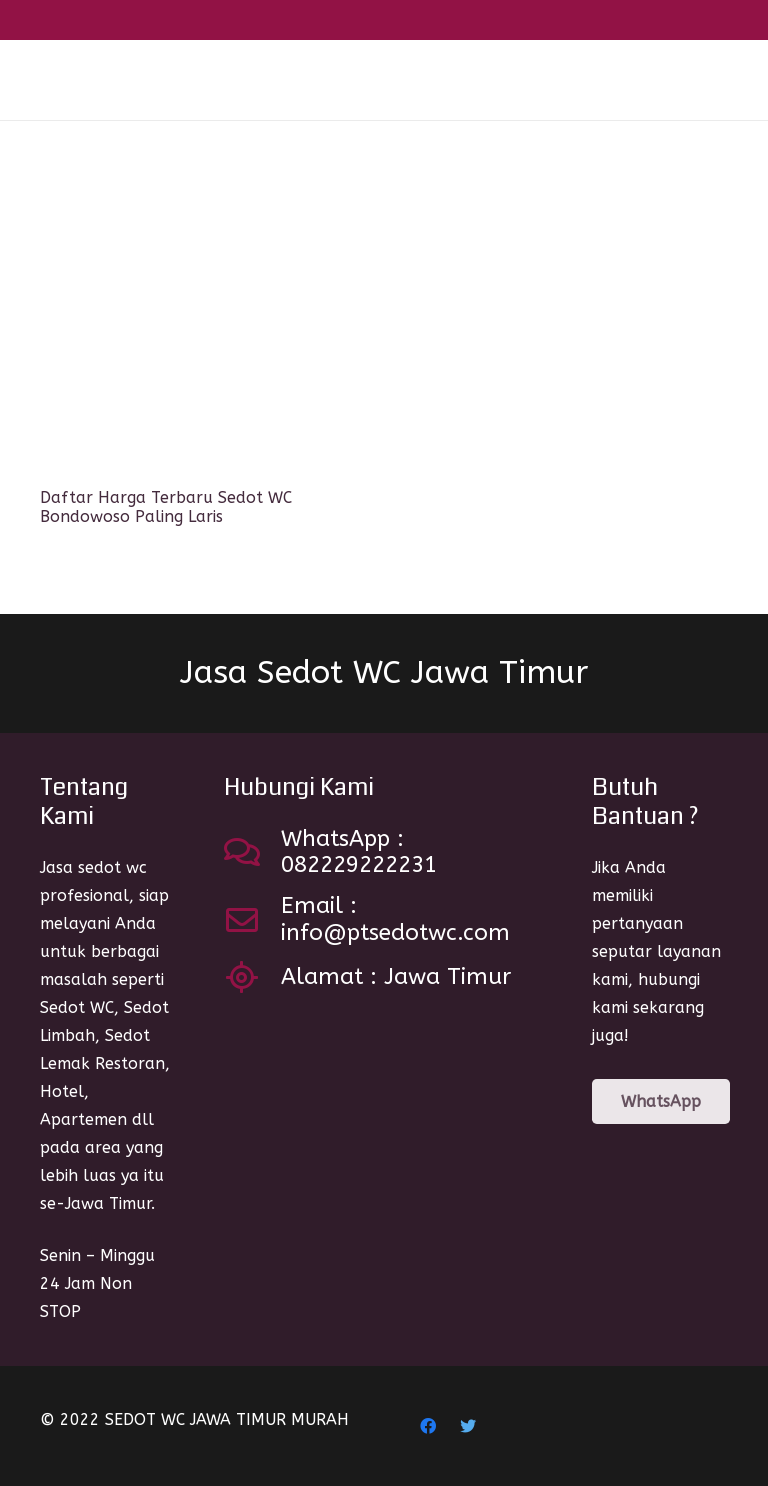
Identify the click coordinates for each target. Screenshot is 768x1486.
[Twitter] (468, 1426)
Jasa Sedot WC (384, 673)
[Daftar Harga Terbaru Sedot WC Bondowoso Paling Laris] (200, 320)
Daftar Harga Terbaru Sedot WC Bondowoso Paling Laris (166, 507)
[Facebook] (428, 1426)
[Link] (79, 80)
